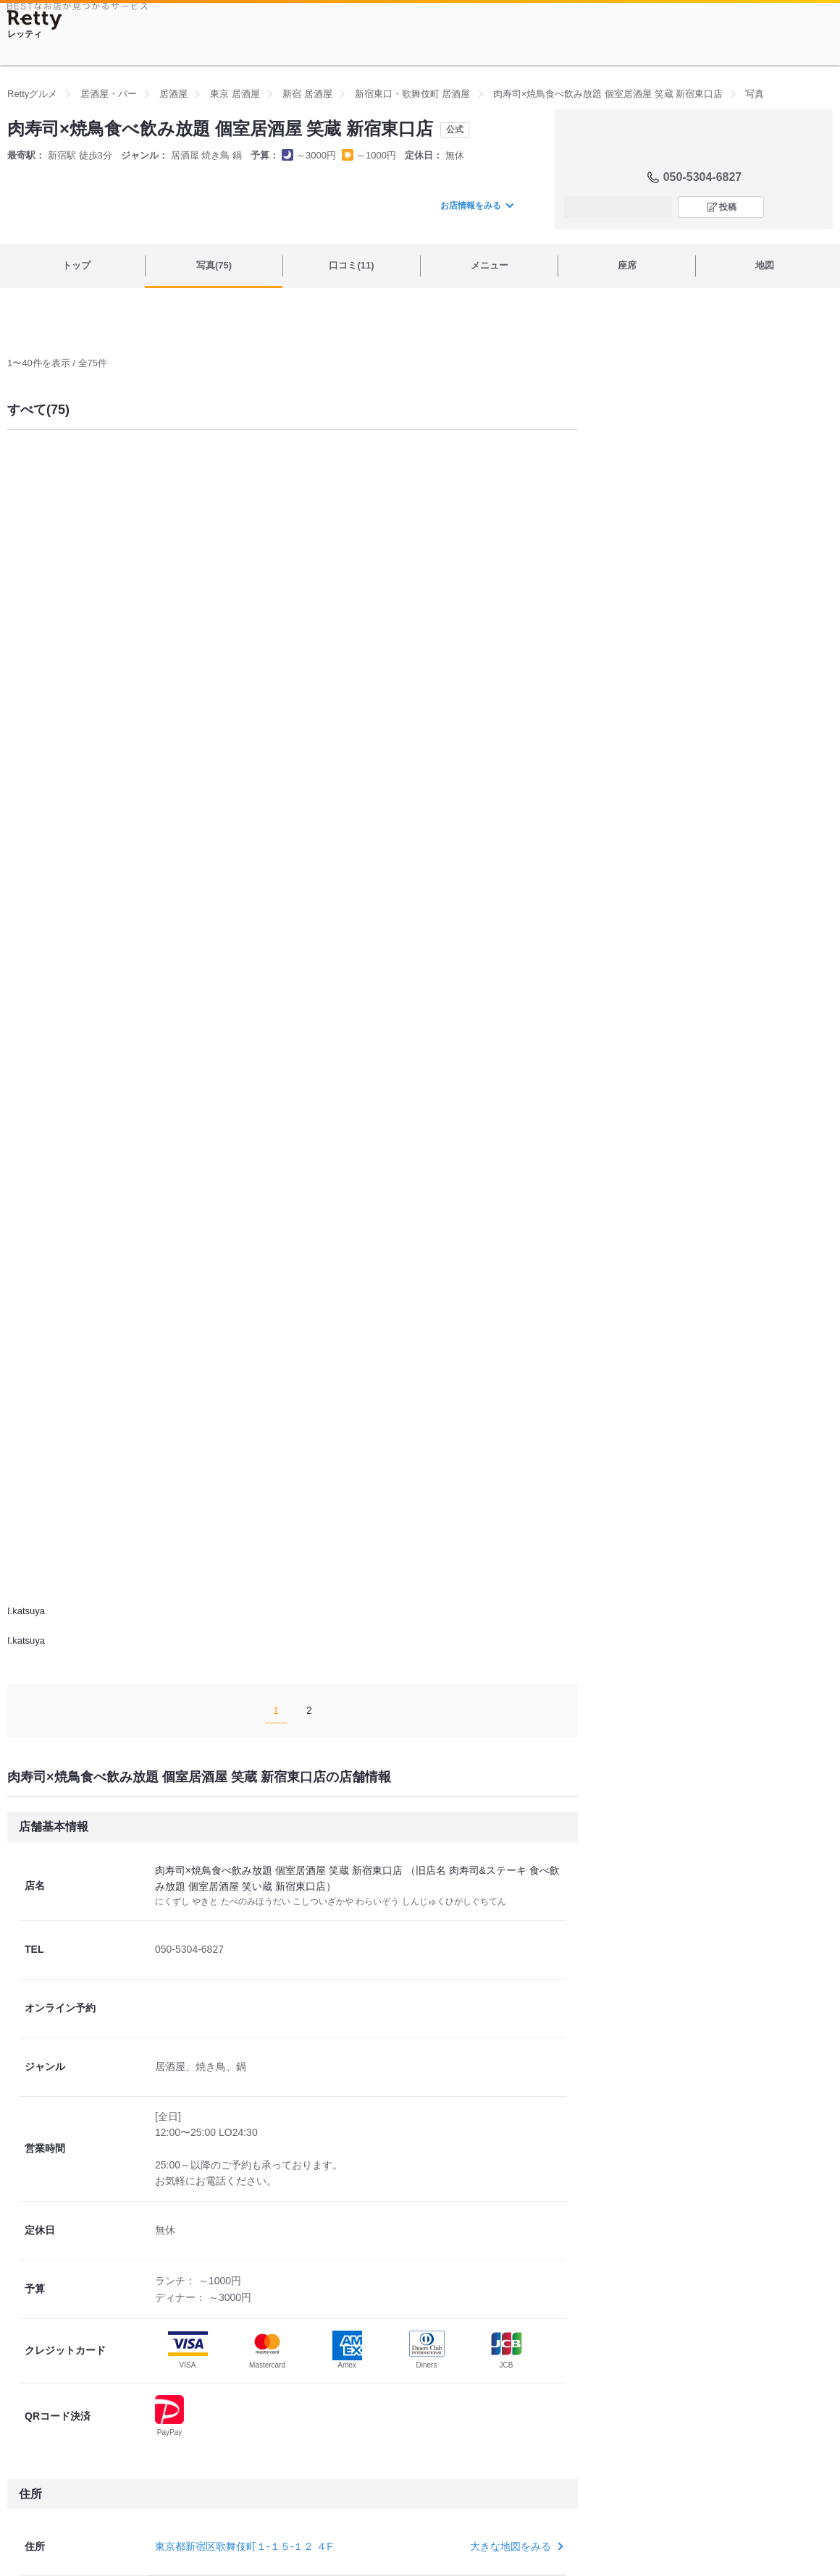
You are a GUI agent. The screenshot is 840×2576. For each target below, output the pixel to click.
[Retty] (34, 20)
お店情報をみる (476, 205)
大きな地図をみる (515, 2546)
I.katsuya (26, 1610)
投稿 (727, 207)
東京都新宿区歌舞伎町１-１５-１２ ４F (244, 2546)
